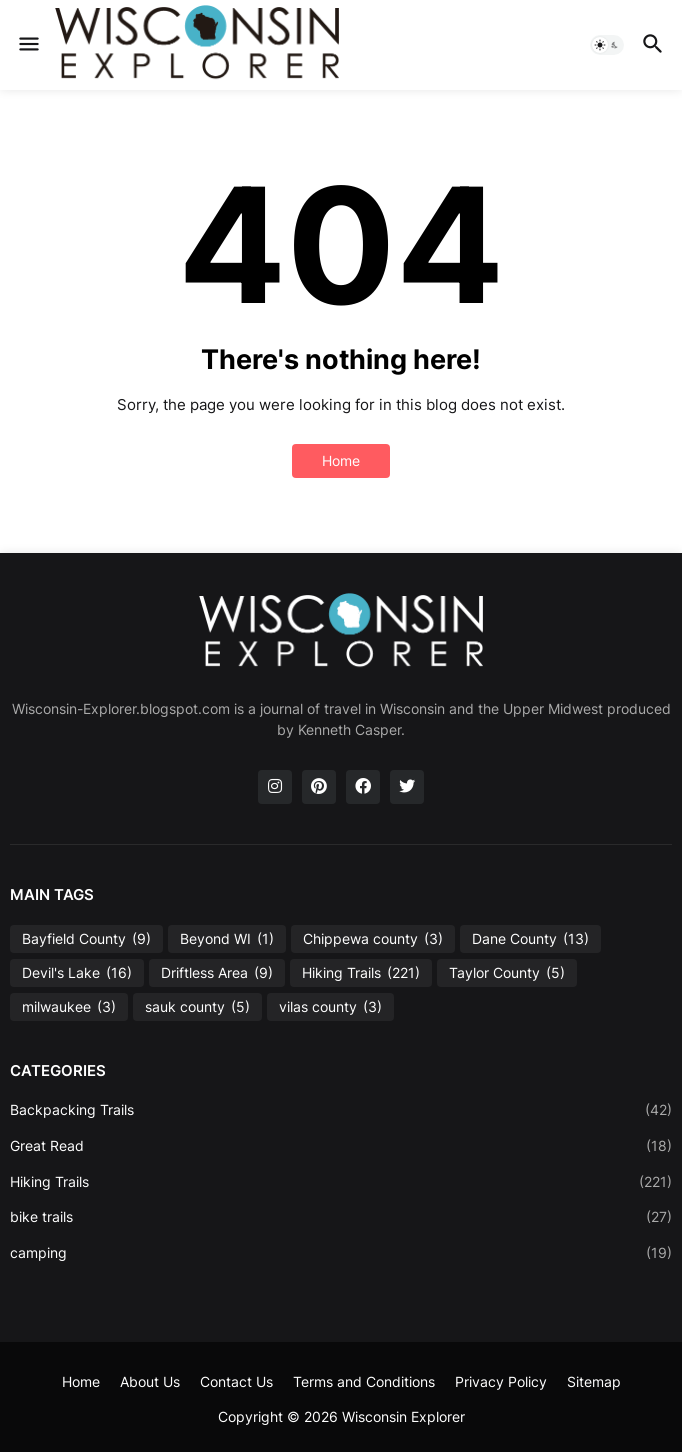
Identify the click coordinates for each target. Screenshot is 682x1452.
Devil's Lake (77, 973)
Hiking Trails (361, 973)
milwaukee (69, 1007)
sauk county (197, 1007)
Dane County (530, 939)
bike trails (341, 1217)
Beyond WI (227, 939)
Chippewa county (373, 939)
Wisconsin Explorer (403, 1416)
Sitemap (594, 1381)
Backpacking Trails (341, 1110)
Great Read (341, 1146)
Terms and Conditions (364, 1381)
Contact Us (236, 1381)
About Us (150, 1381)
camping (341, 1253)
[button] (27, 45)
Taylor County (507, 973)
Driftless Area (217, 973)
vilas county (330, 1007)
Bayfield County (86, 939)
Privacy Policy (501, 1381)
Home (341, 460)
